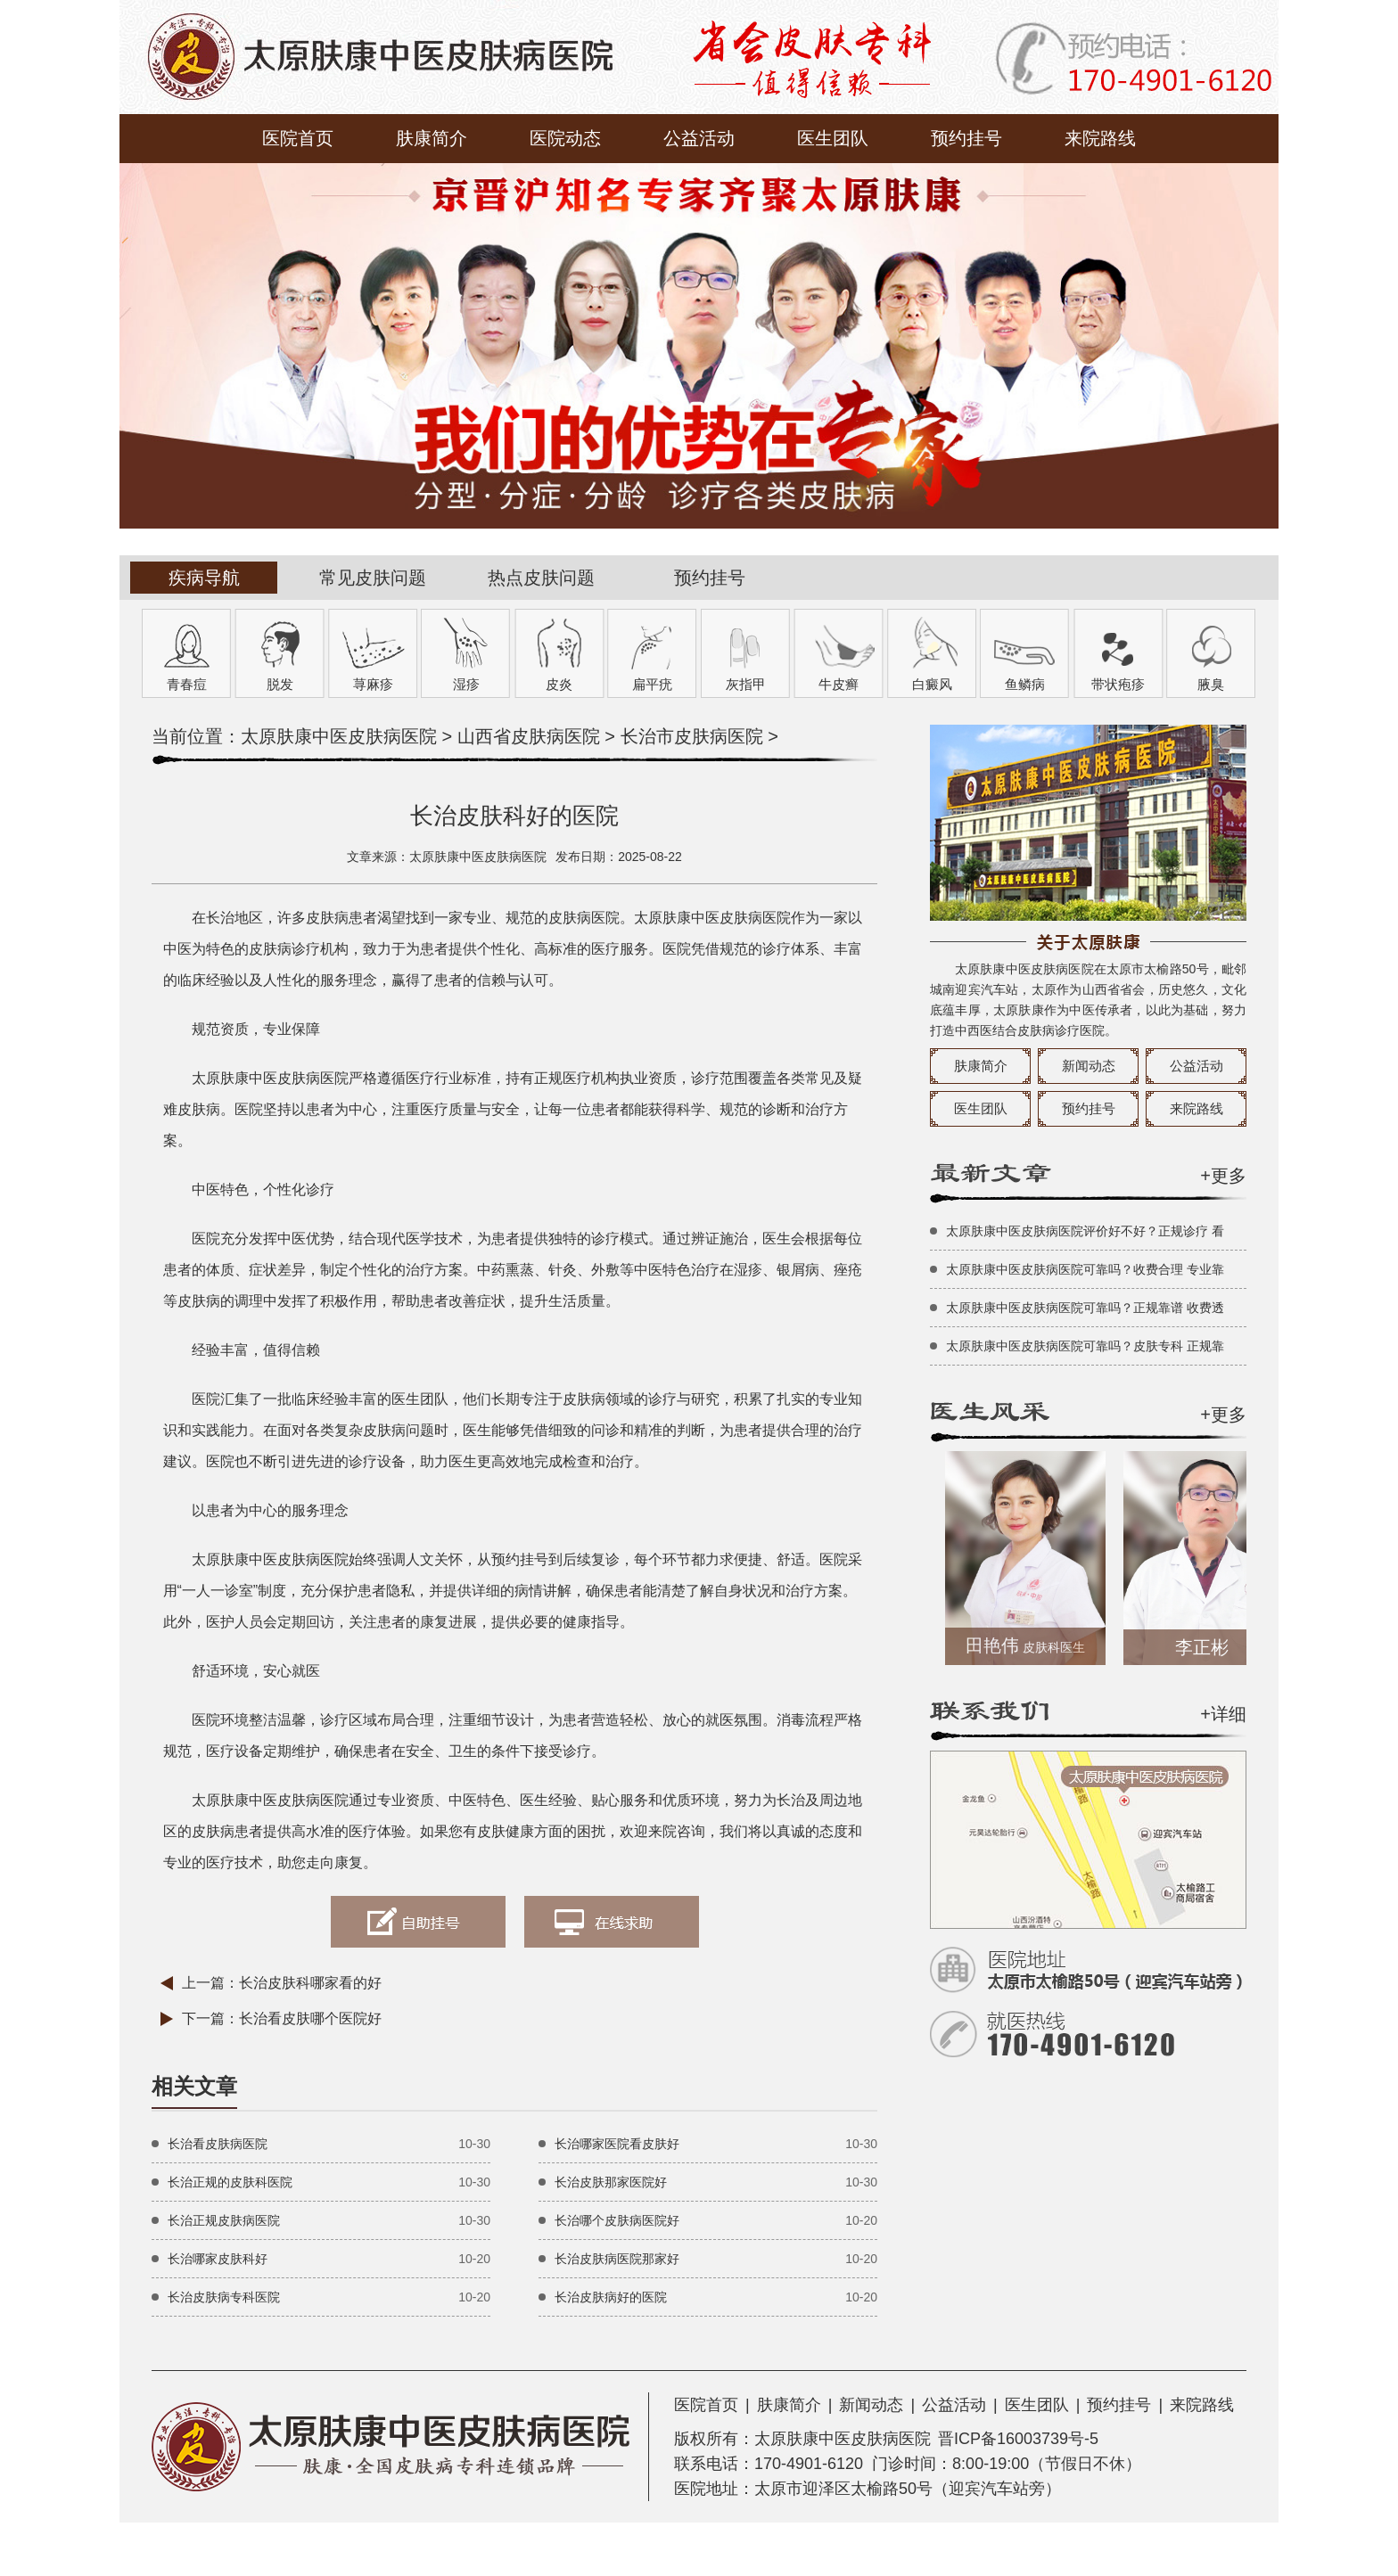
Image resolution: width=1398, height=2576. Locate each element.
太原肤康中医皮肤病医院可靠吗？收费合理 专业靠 (1085, 1269)
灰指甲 (746, 684)
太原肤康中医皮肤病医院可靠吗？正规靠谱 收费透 (1085, 1307)
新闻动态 (1088, 1065)
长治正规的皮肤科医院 (230, 2182)
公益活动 (699, 138)
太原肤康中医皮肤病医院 (339, 736)
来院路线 (1100, 138)
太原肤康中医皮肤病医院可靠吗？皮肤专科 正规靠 (1085, 1346)
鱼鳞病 (1025, 684)
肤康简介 (431, 138)
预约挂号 (966, 138)
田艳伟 (1030, 1645)
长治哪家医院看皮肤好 (617, 2144)
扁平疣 (652, 684)
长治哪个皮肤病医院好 (617, 2220)
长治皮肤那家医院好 (611, 2182)
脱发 (280, 684)
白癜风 (932, 684)
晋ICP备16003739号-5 (1018, 2439)
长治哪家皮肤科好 (217, 2259)
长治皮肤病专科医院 (224, 2297)
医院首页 (297, 138)
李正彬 (1207, 1647)
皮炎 (559, 684)
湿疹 (466, 684)
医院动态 (565, 138)
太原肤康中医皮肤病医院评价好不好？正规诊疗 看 (1085, 1231)
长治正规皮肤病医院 (224, 2220)
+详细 (1223, 1714)
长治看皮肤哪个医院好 (310, 2018)
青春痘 (187, 684)
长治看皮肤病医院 (217, 2144)
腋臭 (1210, 684)
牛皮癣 (838, 684)
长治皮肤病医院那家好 (617, 2259)
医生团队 (832, 138)
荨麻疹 (373, 684)
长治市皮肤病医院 (692, 736)
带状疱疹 (1118, 684)
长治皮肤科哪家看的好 (310, 1982)
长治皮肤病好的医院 (611, 2297)
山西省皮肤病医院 (528, 736)
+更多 (1223, 1175)
